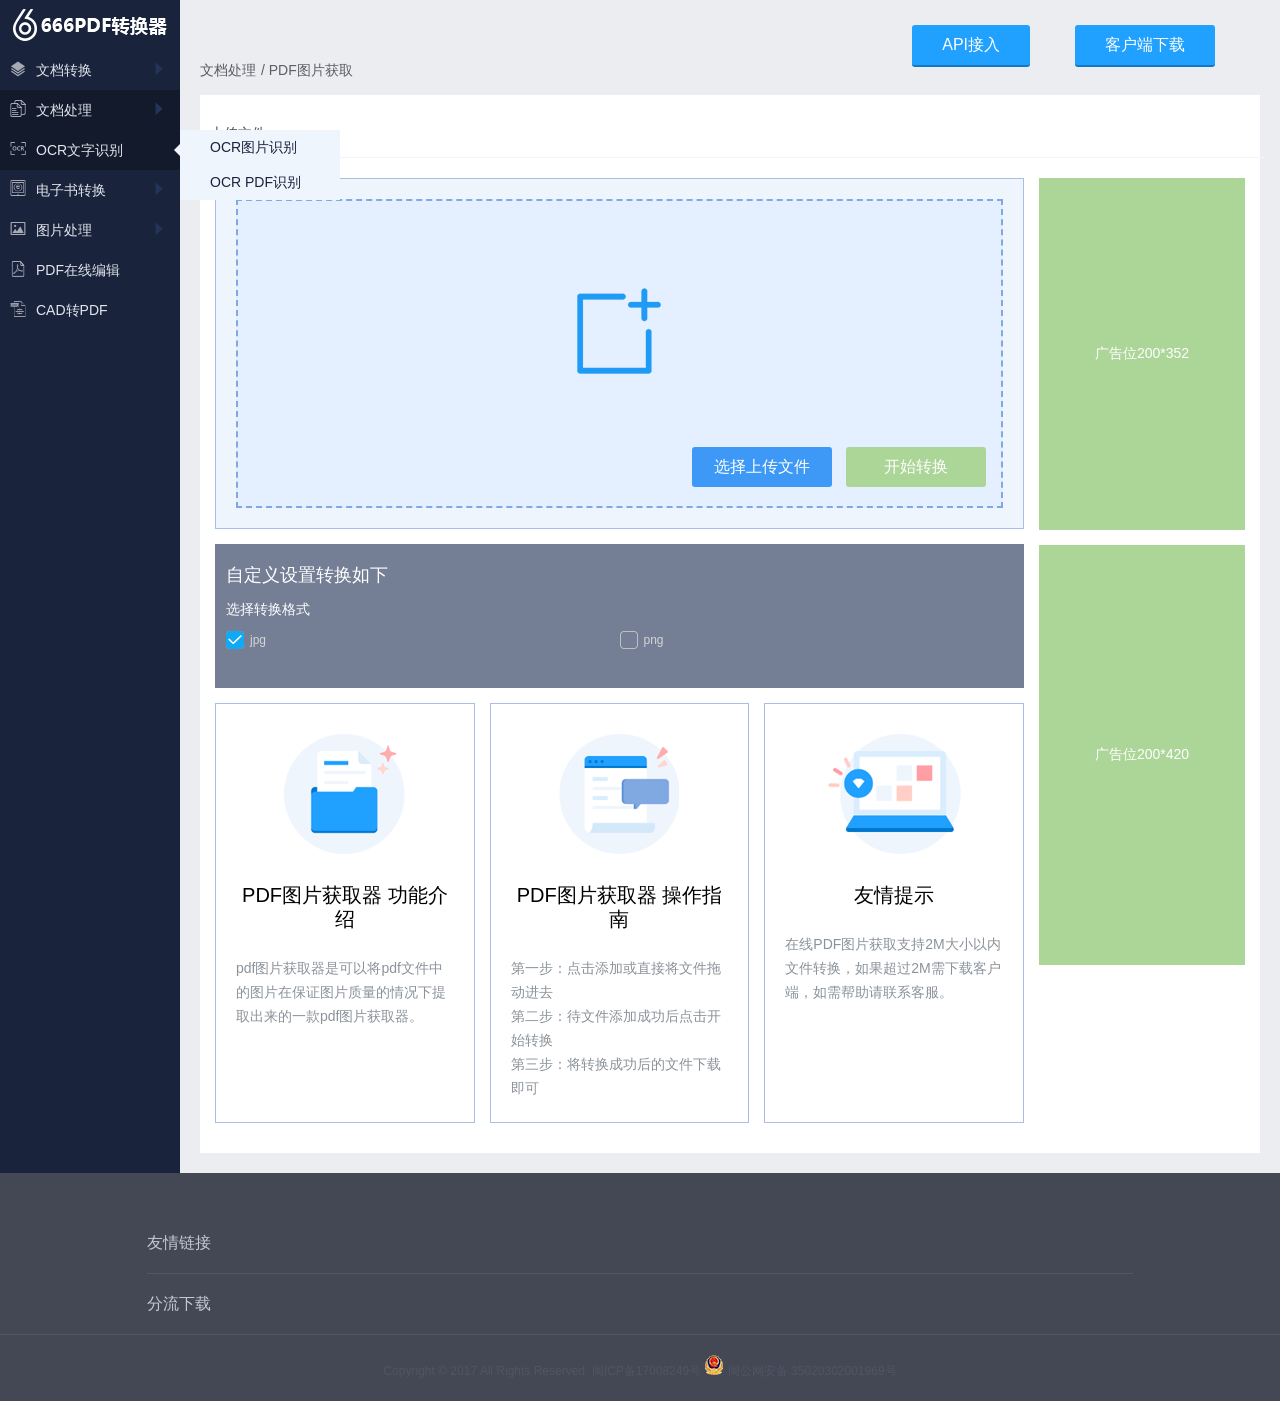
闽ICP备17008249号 (646, 1371)
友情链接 (179, 1242)
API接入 (971, 44)
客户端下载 (1145, 44)
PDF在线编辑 (65, 270)
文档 (214, 70)
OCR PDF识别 (255, 182)
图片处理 (90, 230)
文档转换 (90, 70)
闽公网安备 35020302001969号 (800, 1371)
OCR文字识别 (66, 150)
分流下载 (179, 1303)
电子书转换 (90, 190)
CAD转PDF (59, 310)
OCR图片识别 (253, 147)
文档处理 (90, 110)
